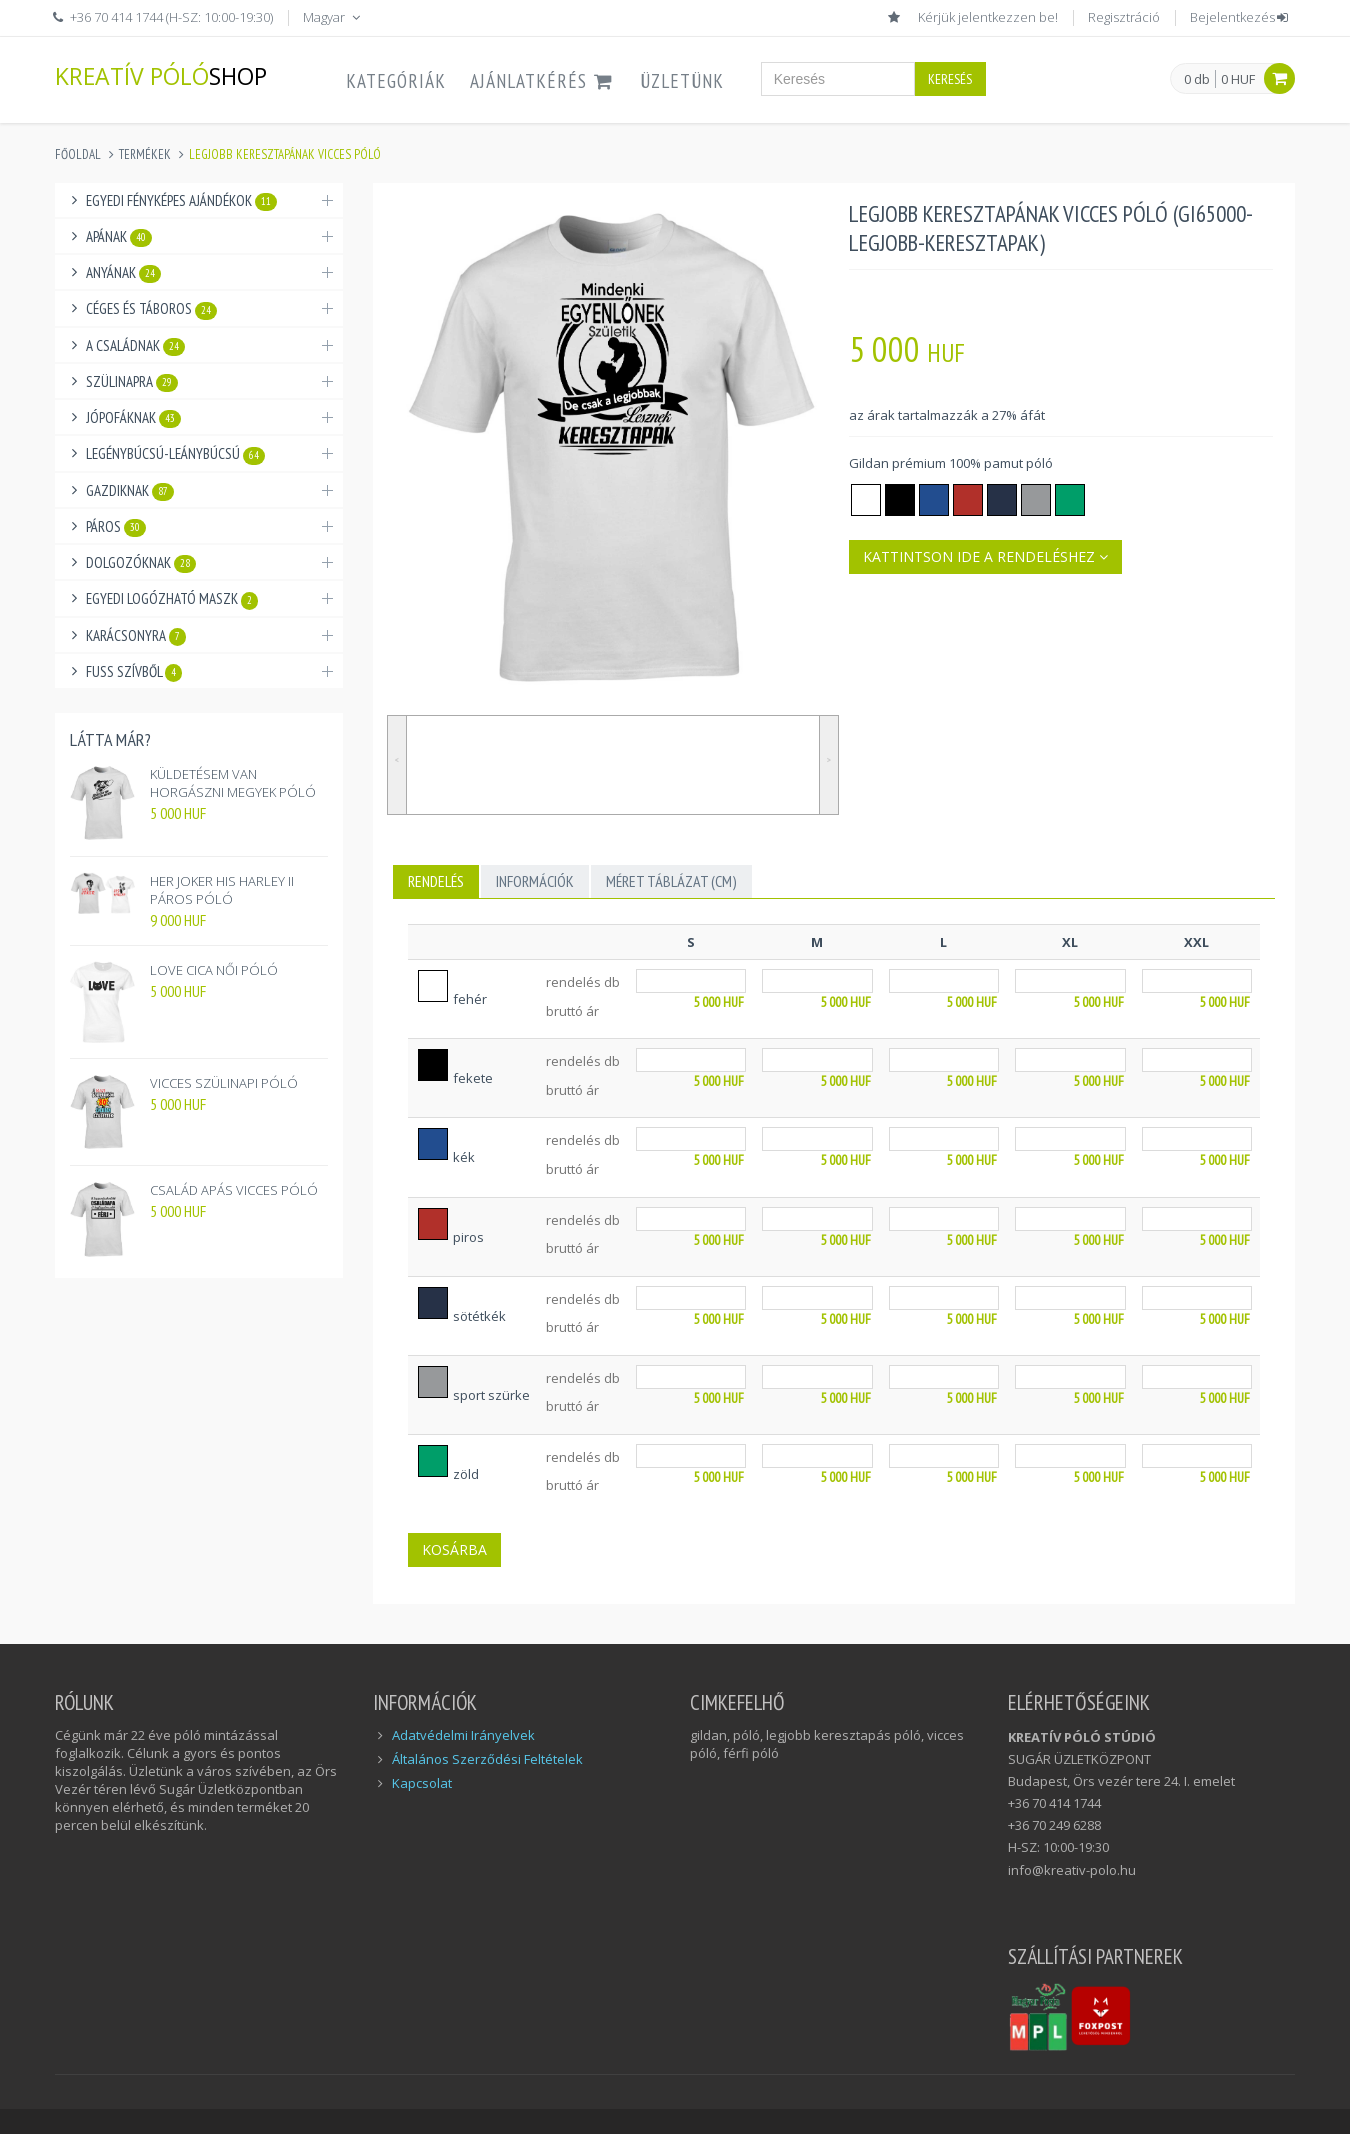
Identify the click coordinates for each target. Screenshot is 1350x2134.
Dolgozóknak (141, 563)
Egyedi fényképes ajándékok (181, 201)
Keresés (950, 79)
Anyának (123, 273)
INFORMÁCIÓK (535, 881)
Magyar (333, 17)
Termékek (145, 154)
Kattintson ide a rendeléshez (985, 556)
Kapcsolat (422, 1783)
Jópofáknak (133, 418)
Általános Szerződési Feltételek (487, 1759)
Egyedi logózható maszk (172, 599)
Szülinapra (132, 382)
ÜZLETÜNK (682, 81)
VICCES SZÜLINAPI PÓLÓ (224, 1083)
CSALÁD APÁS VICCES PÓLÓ (234, 1190)
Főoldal (78, 154)
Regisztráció (1124, 17)
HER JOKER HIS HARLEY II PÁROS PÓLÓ (222, 890)
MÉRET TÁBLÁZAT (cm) (671, 881)
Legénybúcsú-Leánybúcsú (175, 454)
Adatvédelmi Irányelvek (463, 1735)
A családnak (135, 346)
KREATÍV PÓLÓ (161, 75)
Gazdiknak (130, 491)
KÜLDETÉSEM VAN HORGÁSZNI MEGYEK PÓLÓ (233, 783)
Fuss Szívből (134, 672)
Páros (116, 527)
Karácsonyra (136, 636)
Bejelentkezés (1240, 17)
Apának (119, 237)
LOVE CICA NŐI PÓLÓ (214, 970)
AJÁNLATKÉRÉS (543, 81)
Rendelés (436, 881)
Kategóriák (396, 81)
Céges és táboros (151, 309)
